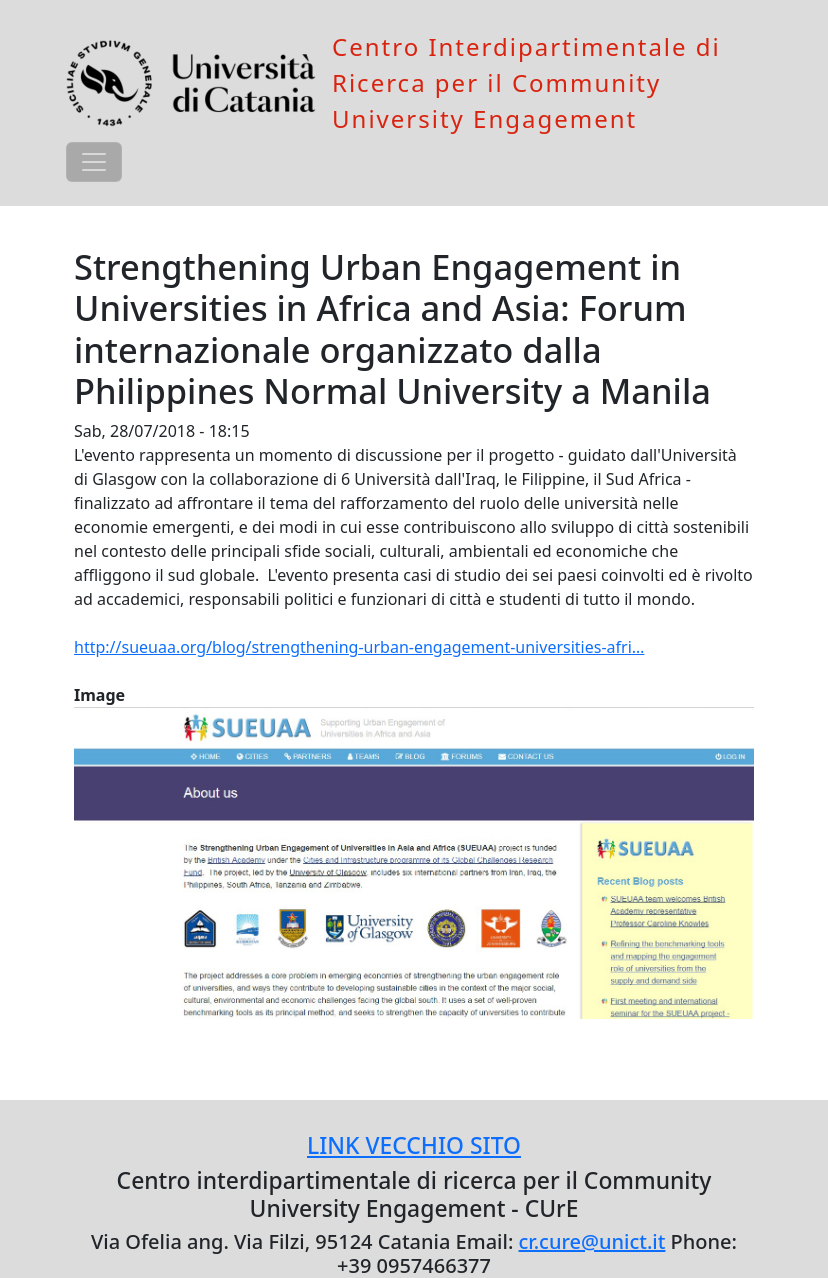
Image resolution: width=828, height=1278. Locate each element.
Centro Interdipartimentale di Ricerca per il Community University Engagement (526, 82)
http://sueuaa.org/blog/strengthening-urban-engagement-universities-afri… (359, 647)
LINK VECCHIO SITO (414, 1145)
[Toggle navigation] (94, 162)
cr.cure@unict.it (592, 1241)
